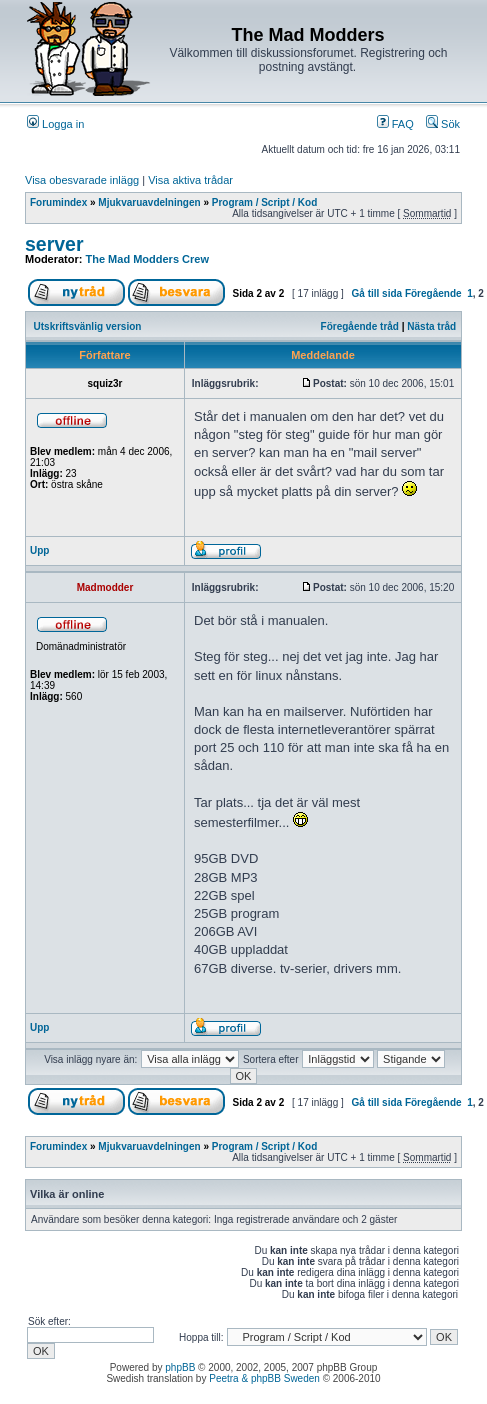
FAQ (395, 124)
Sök (443, 124)
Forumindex (58, 202)
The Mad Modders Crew (147, 259)
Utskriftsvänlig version (88, 326)
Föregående (433, 293)
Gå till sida (377, 293)
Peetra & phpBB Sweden (264, 1378)
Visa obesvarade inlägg (82, 180)
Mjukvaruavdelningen (149, 202)
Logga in (55, 124)
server (54, 244)
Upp (39, 550)
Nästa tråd (431, 326)
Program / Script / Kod (265, 202)
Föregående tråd (360, 326)
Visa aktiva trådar (190, 180)
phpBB (180, 1367)
